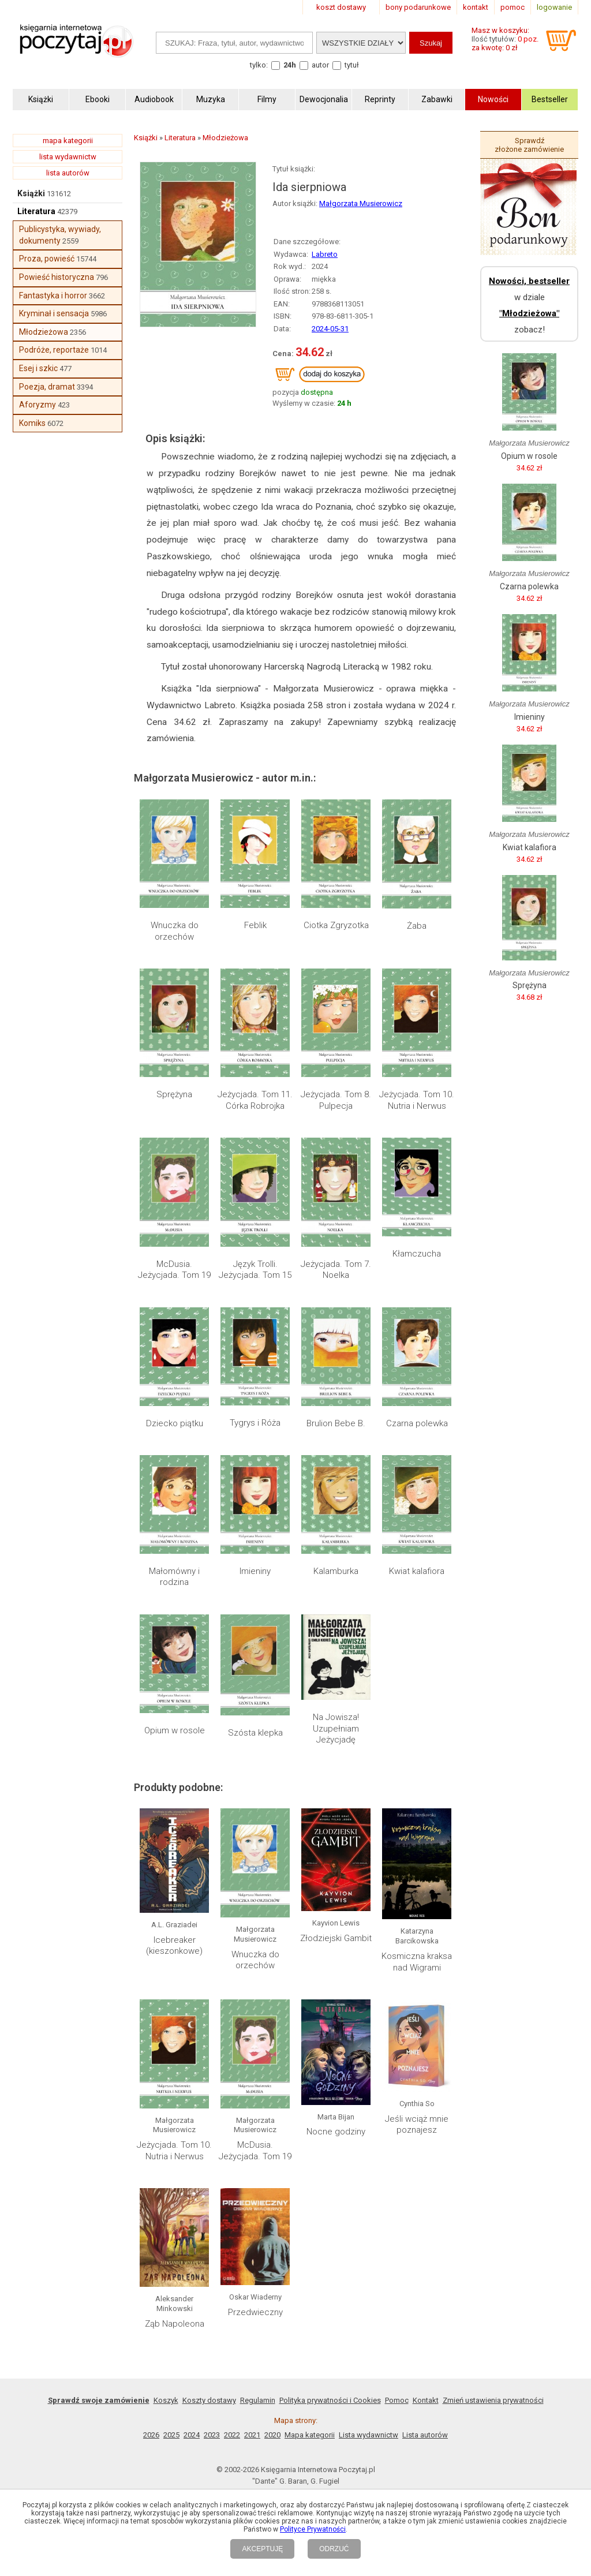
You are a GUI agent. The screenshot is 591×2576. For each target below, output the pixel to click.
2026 (151, 2435)
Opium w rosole (174, 1730)
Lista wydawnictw (368, 2435)
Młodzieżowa (43, 332)
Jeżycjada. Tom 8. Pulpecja (336, 1100)
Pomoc (397, 2400)
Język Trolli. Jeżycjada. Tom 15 (255, 1270)
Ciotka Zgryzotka (336, 925)
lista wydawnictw (67, 156)
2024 (192, 2435)
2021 (252, 2435)
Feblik (255, 925)
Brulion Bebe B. (335, 1423)
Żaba (417, 926)
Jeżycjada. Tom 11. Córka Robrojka (255, 1100)
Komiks (32, 423)
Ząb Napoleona (174, 2324)
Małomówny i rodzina (174, 1577)
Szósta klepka (255, 1733)
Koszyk (166, 2400)
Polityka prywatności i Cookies (330, 2400)
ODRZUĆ (334, 2549)
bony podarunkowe (418, 7)
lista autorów (67, 173)
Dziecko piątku (174, 1423)
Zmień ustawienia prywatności (493, 2400)
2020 (272, 2435)
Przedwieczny (255, 2312)
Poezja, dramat (47, 386)
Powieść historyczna (56, 277)
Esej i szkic (38, 368)
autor (320, 65)
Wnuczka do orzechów (175, 931)
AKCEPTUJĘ (262, 2549)
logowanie (554, 7)
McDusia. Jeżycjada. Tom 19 (174, 1270)
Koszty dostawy (209, 2400)
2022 (232, 2435)
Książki (31, 193)
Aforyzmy (37, 404)
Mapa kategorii (310, 2435)
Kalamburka (335, 1571)
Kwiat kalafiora (416, 1571)
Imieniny (255, 1571)
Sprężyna (174, 1094)
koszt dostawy (341, 7)
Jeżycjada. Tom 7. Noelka (336, 1270)
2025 (171, 2435)
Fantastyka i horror (53, 295)
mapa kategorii (68, 140)
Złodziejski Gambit (336, 1938)
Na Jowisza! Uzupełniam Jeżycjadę (336, 1728)
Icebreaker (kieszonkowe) (174, 1946)
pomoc (512, 7)
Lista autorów (425, 2435)
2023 (212, 2435)
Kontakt (426, 2400)
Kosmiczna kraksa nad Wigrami (416, 1962)
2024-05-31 (330, 328)
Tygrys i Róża (255, 1423)
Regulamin (257, 2400)
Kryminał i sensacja (54, 313)
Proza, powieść (46, 258)
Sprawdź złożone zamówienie (529, 145)
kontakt (475, 7)
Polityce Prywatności (313, 2529)
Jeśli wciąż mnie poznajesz (416, 2125)
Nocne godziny (335, 2131)
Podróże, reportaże (54, 349)
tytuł (352, 65)
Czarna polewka (417, 1423)
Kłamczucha (416, 1253)
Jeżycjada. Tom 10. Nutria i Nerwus (416, 1100)
